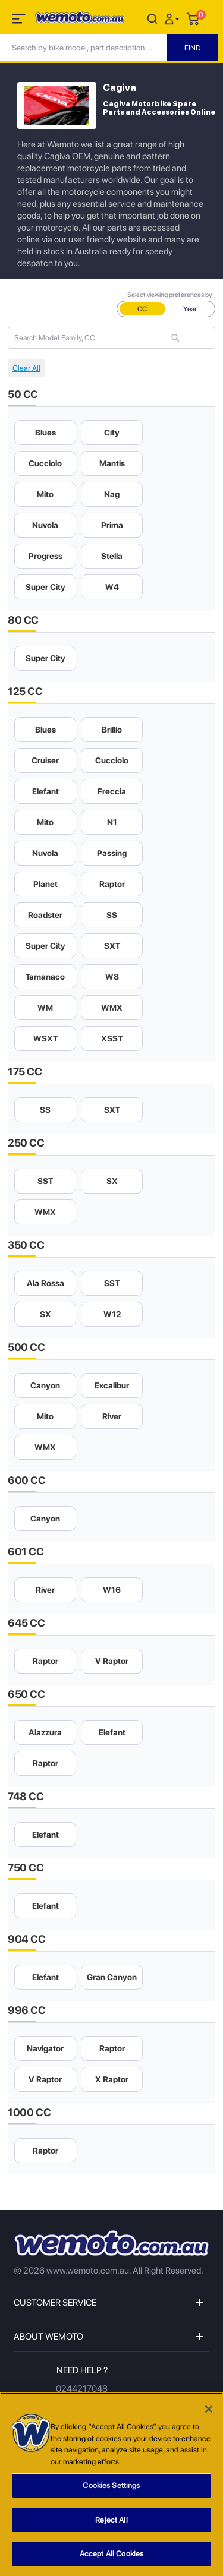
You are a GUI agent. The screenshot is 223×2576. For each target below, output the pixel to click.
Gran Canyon (112, 1977)
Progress (45, 556)
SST (45, 1181)
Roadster (45, 915)
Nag (112, 494)
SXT (112, 946)
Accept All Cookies (111, 2558)
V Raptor (111, 1661)
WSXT (45, 1038)
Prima (112, 525)
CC (142, 309)
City (112, 432)
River (111, 1416)
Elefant (45, 791)
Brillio (112, 729)
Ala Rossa (45, 1283)
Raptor (112, 884)
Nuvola (45, 525)
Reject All (111, 2524)
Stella (112, 556)
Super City (45, 587)
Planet (45, 884)
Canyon (45, 1385)
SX (112, 1181)
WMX (112, 1007)
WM (45, 1007)
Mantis (112, 463)
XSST (112, 1038)
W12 (112, 1314)
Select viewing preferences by (169, 295)
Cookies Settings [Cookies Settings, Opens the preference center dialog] (111, 2489)
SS (111, 915)
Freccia (112, 791)
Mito (45, 494)
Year (190, 309)
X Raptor (111, 2079)
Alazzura (45, 1732)
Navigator (45, 2048)
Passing (112, 853)
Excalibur (112, 1385)
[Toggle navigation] (19, 20)
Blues (45, 432)
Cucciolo (45, 463)
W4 (112, 587)
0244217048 (82, 2389)
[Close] (209, 2413)
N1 (112, 822)
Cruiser (45, 760)
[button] (174, 18)
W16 (112, 1590)
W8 (112, 976)
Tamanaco (45, 976)
